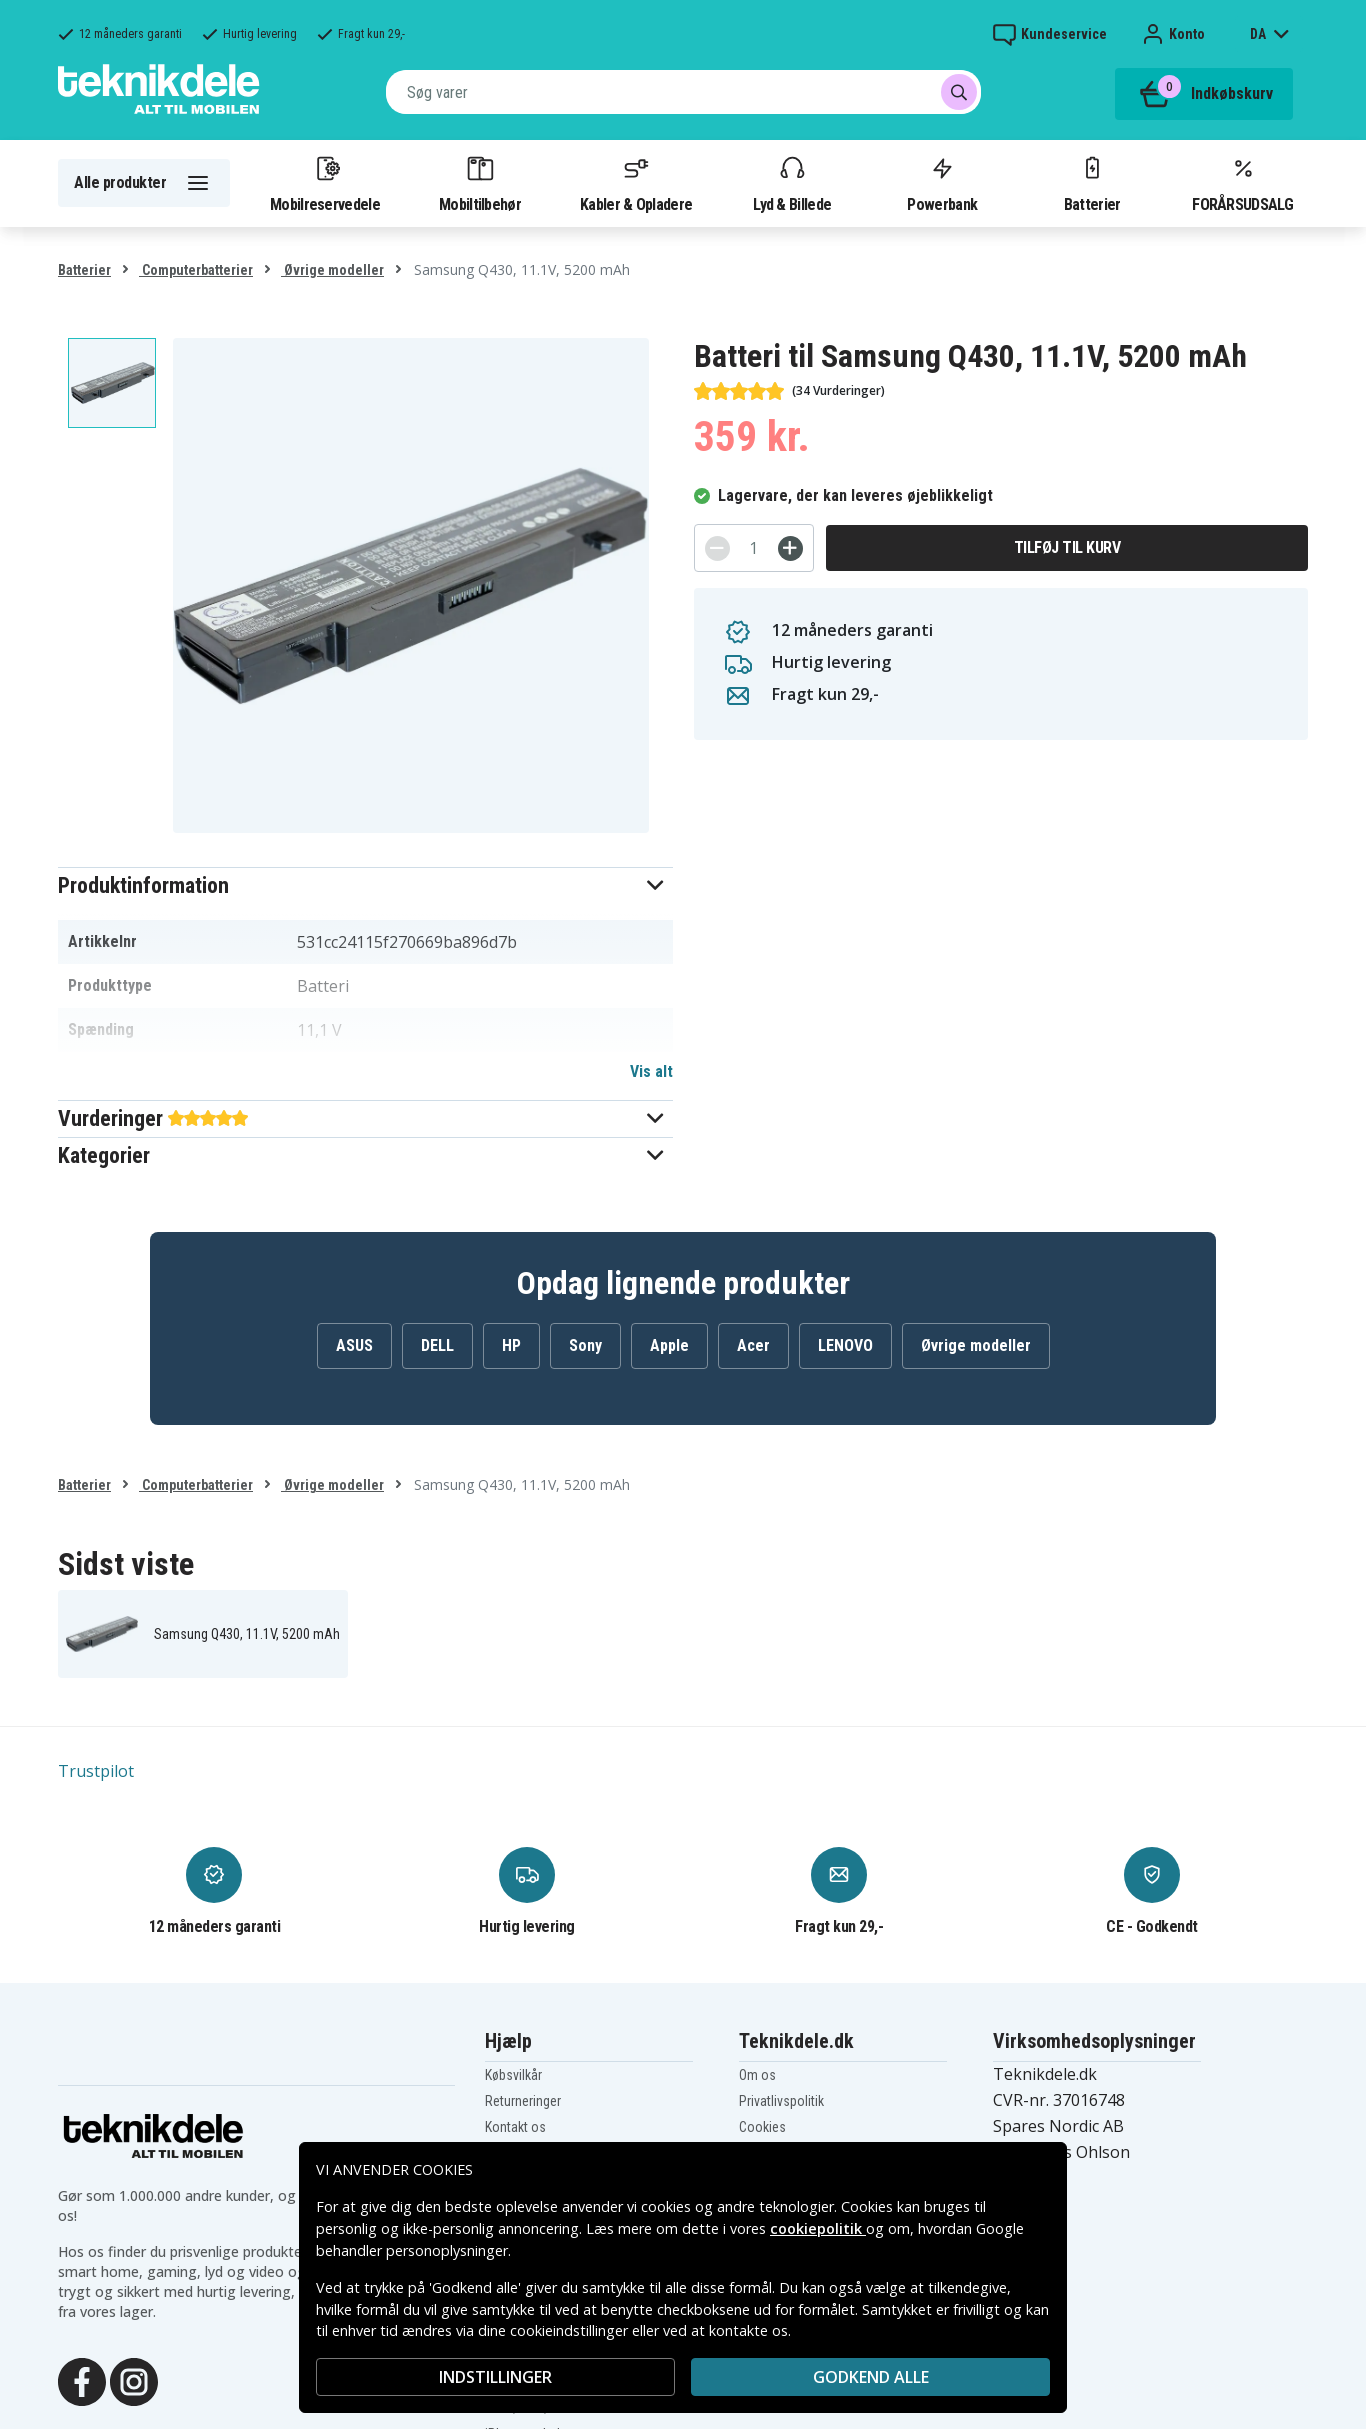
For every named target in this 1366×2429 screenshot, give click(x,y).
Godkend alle (871, 2377)
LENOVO (845, 1345)
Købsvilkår (513, 2075)
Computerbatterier (196, 270)
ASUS (354, 1345)
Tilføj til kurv (1067, 547)
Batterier (1092, 183)
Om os (757, 2075)
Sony (585, 1345)
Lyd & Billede (792, 183)
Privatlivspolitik (781, 2101)
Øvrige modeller (332, 270)
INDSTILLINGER (495, 2377)
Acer (753, 1345)
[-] (717, 548)
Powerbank (942, 183)
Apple (669, 1345)
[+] (790, 548)
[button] (365, 885)
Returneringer (523, 2101)
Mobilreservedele (325, 183)
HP (511, 1345)
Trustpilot (96, 1771)
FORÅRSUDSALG (1242, 183)
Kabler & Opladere (636, 183)
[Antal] (754, 548)
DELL (437, 1345)
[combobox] (683, 92)
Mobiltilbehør (480, 183)
